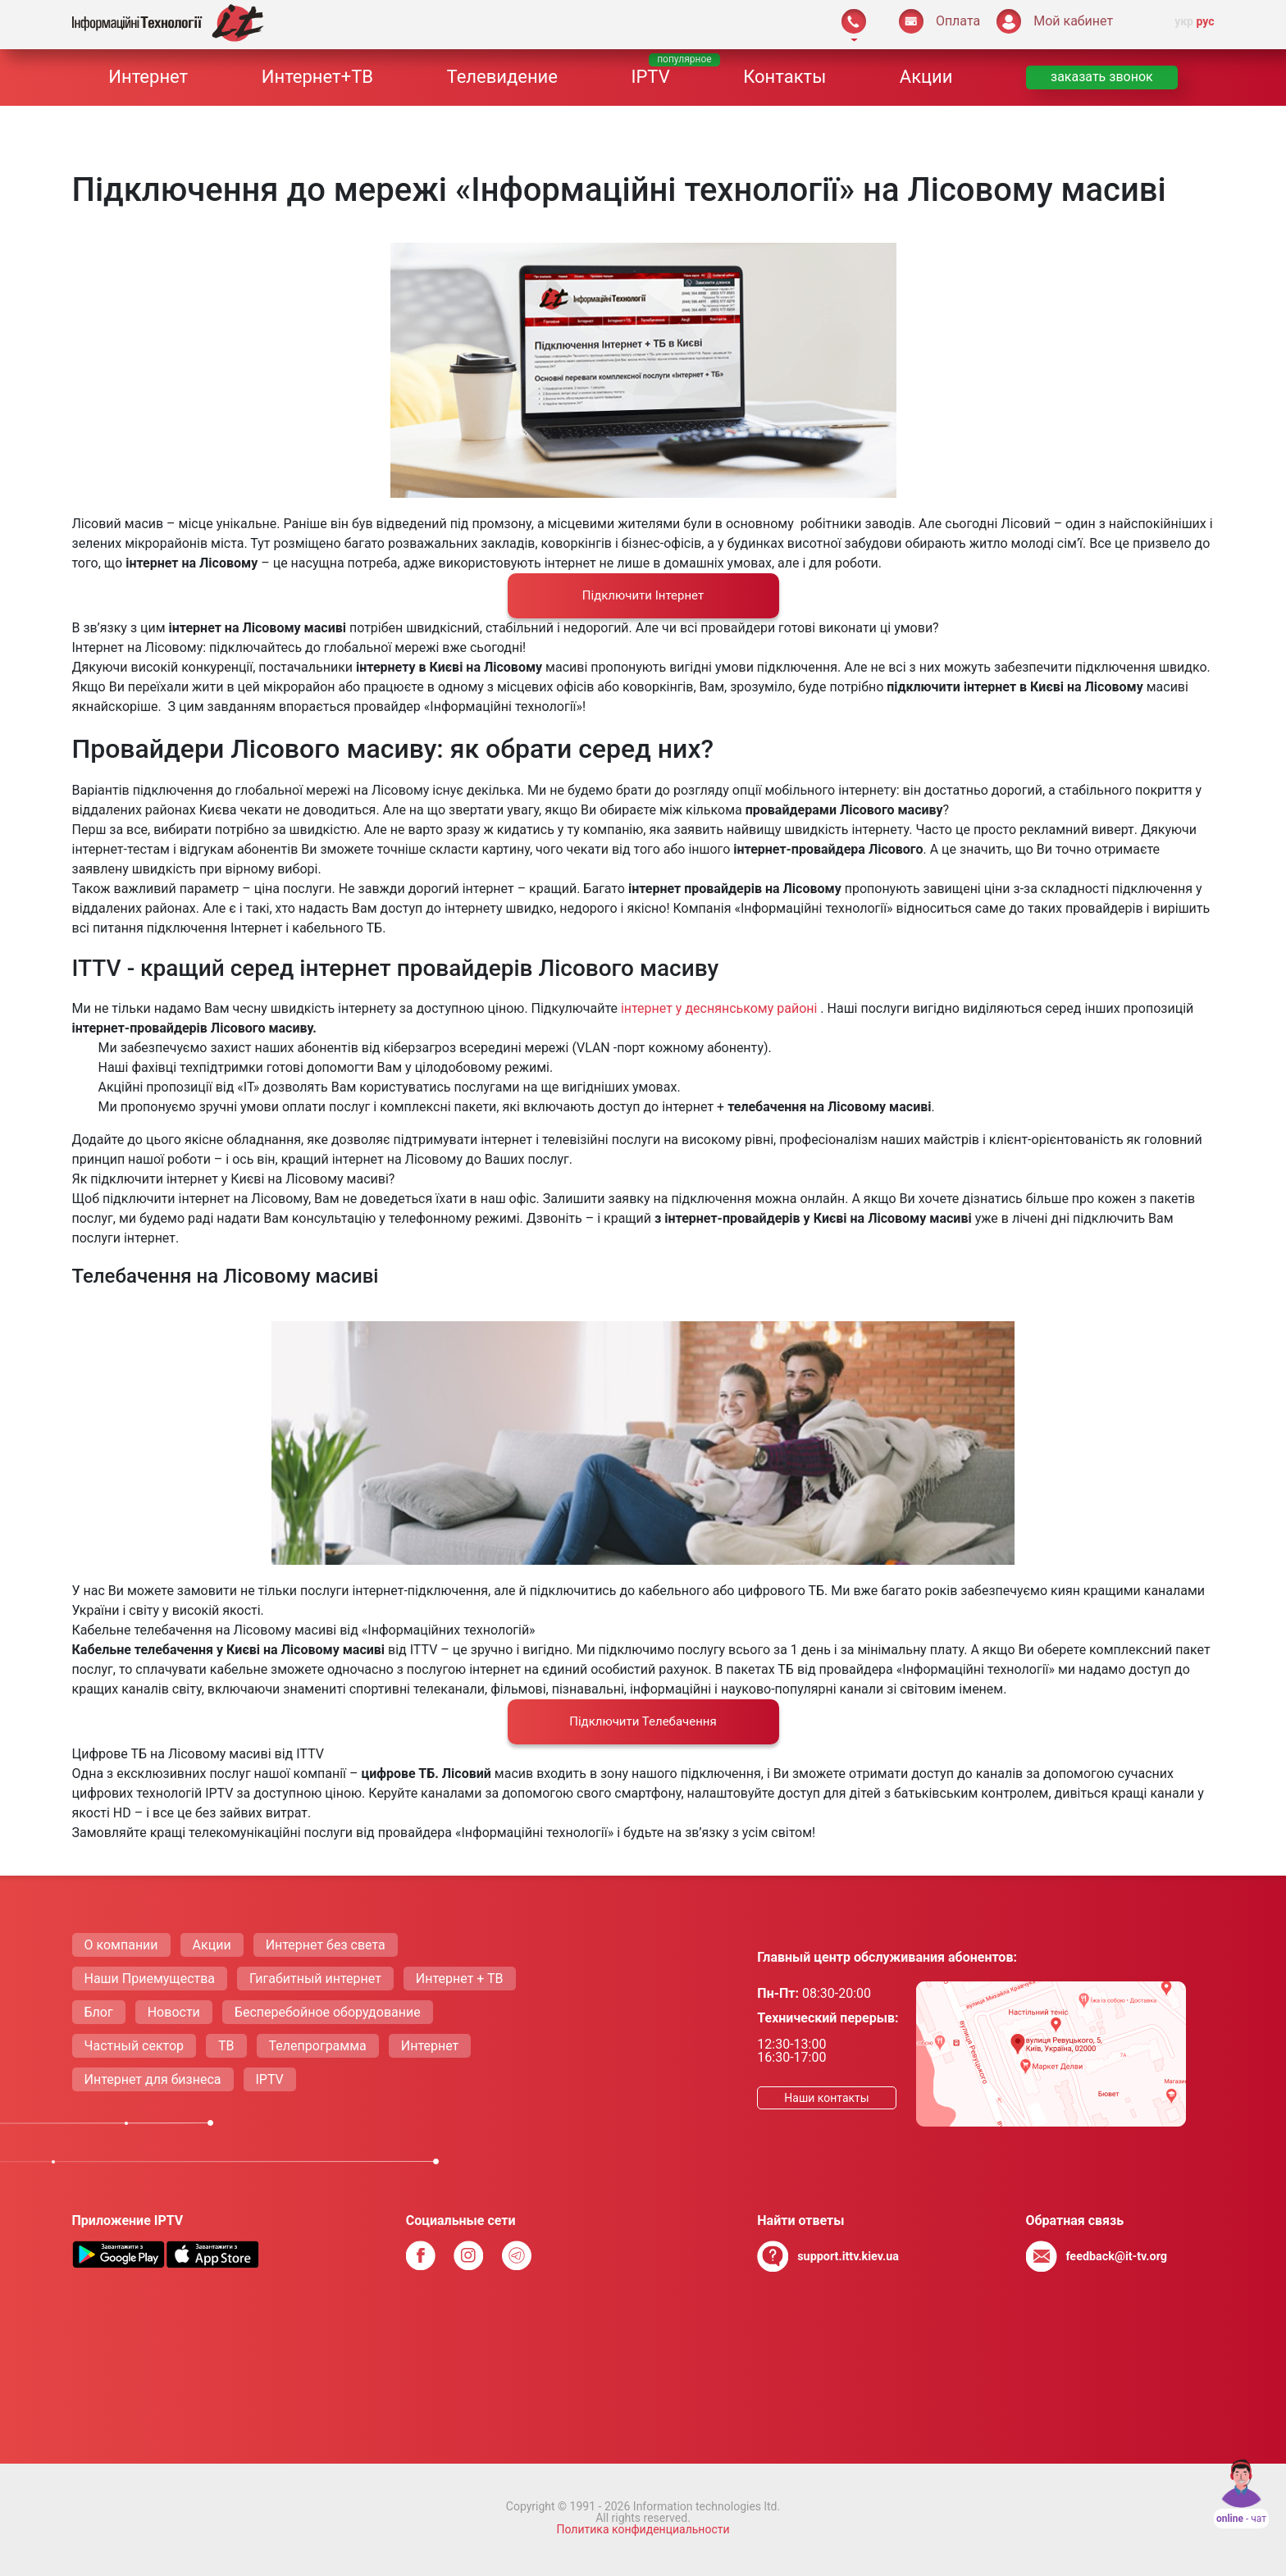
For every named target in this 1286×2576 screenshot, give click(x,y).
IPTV (651, 76)
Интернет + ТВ (460, 1978)
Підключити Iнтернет (643, 595)
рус (1205, 21)
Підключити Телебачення (642, 1721)
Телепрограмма (318, 2046)
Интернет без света (325, 1945)
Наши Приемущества (150, 1978)
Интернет (148, 76)
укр (1183, 21)
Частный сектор (134, 2046)
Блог (98, 2012)
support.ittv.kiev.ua (848, 2257)
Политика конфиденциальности (642, 2529)
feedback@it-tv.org (1116, 2257)
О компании (121, 1945)
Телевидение (502, 76)
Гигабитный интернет (315, 1978)
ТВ (226, 2046)
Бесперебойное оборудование (328, 2012)
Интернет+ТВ (317, 76)
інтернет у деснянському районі (720, 1008)
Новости (174, 2012)
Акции (926, 76)
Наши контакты (826, 2097)
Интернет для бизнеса (152, 2079)
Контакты (784, 76)
